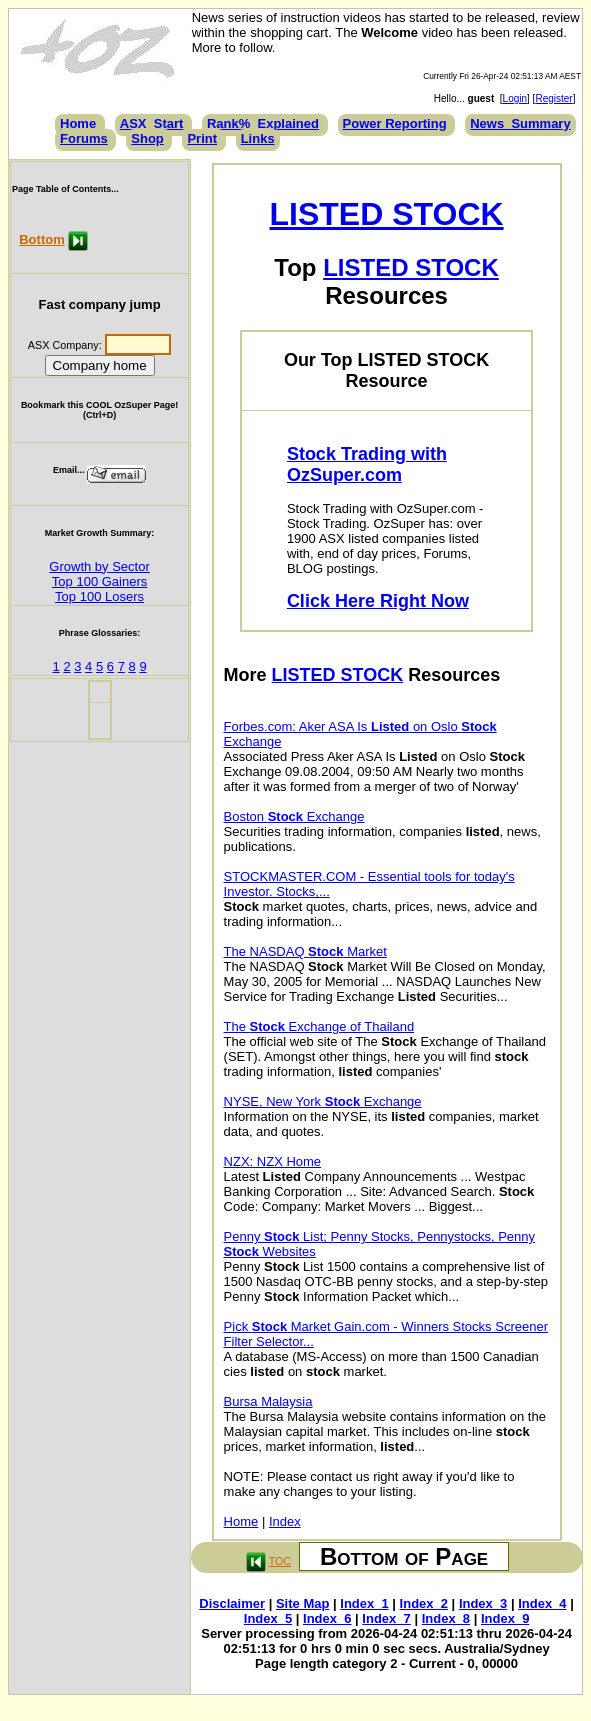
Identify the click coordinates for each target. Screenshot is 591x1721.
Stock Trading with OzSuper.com (367, 464)
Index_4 (542, 1603)
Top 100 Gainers (99, 581)
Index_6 (327, 1618)
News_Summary (520, 123)
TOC (280, 1561)
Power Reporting (395, 123)
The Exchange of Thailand (319, 1026)
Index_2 (424, 1603)
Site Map (302, 1603)
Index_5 (268, 1618)
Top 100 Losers (99, 596)
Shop (147, 138)
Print (202, 138)
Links (258, 138)
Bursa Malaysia (268, 1401)
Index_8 (446, 1618)
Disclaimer (232, 1603)
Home (78, 123)
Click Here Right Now (378, 601)
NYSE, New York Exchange (323, 1101)
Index (285, 1521)
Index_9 (505, 1618)
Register (553, 98)
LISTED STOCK (387, 214)
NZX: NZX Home (273, 1161)
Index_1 (364, 1603)
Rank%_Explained (263, 123)
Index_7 (386, 1618)
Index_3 (483, 1603)
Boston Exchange (294, 816)
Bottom (42, 239)
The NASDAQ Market (305, 951)
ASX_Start (152, 123)
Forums (84, 138)
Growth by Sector (99, 566)
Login (515, 98)
